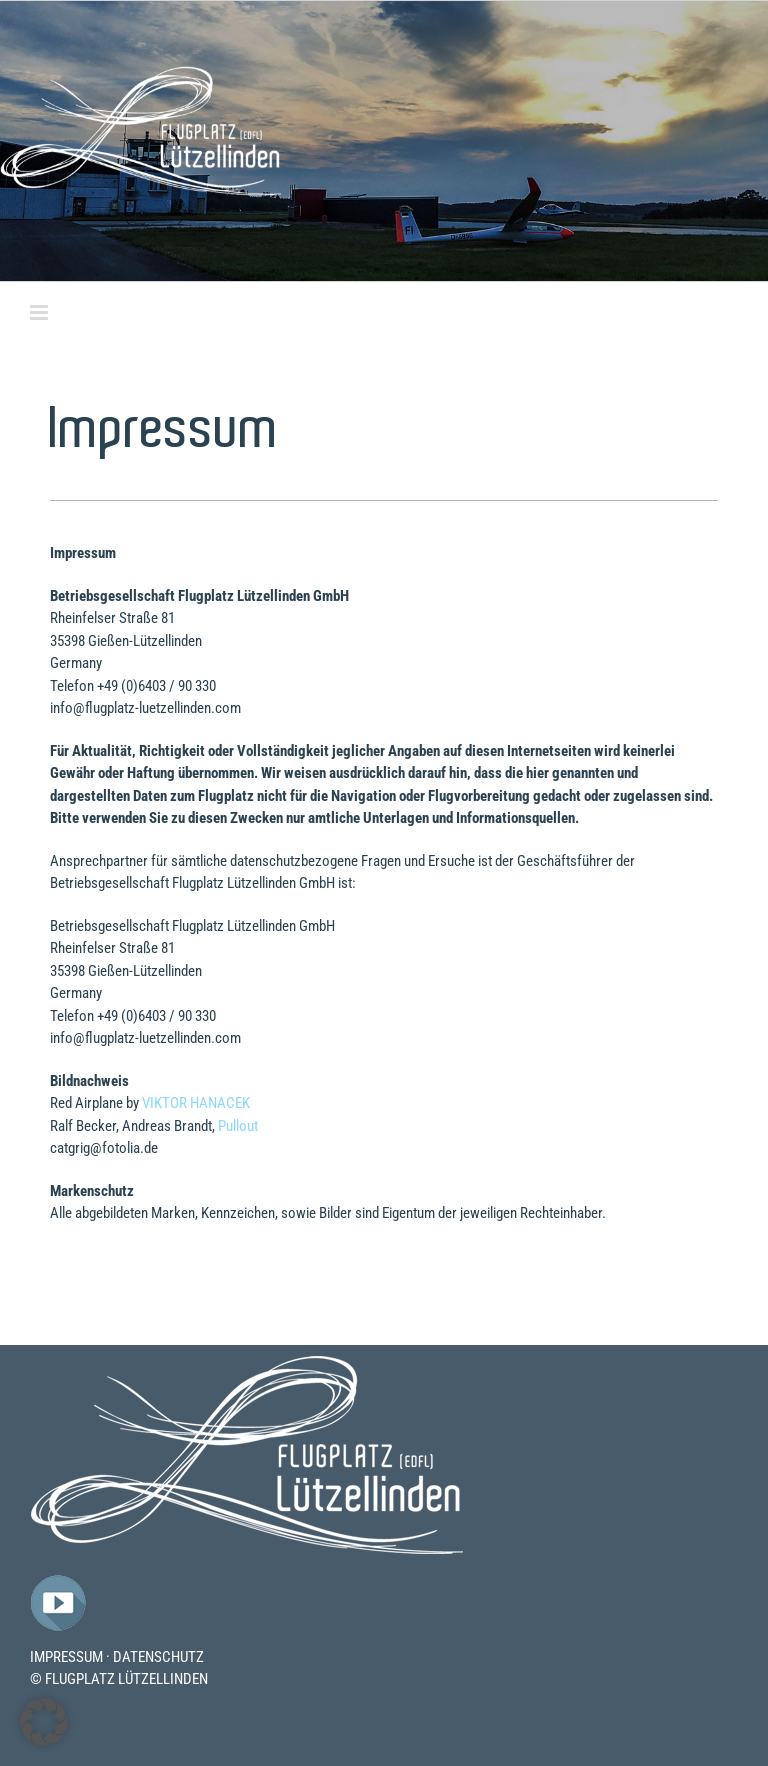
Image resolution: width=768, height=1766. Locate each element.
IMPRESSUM (66, 1657)
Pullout (238, 1126)
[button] (44, 1722)
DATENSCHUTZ (158, 1657)
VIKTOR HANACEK (196, 1103)
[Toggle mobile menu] (40, 312)
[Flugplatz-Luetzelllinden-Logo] (247, 1362)
